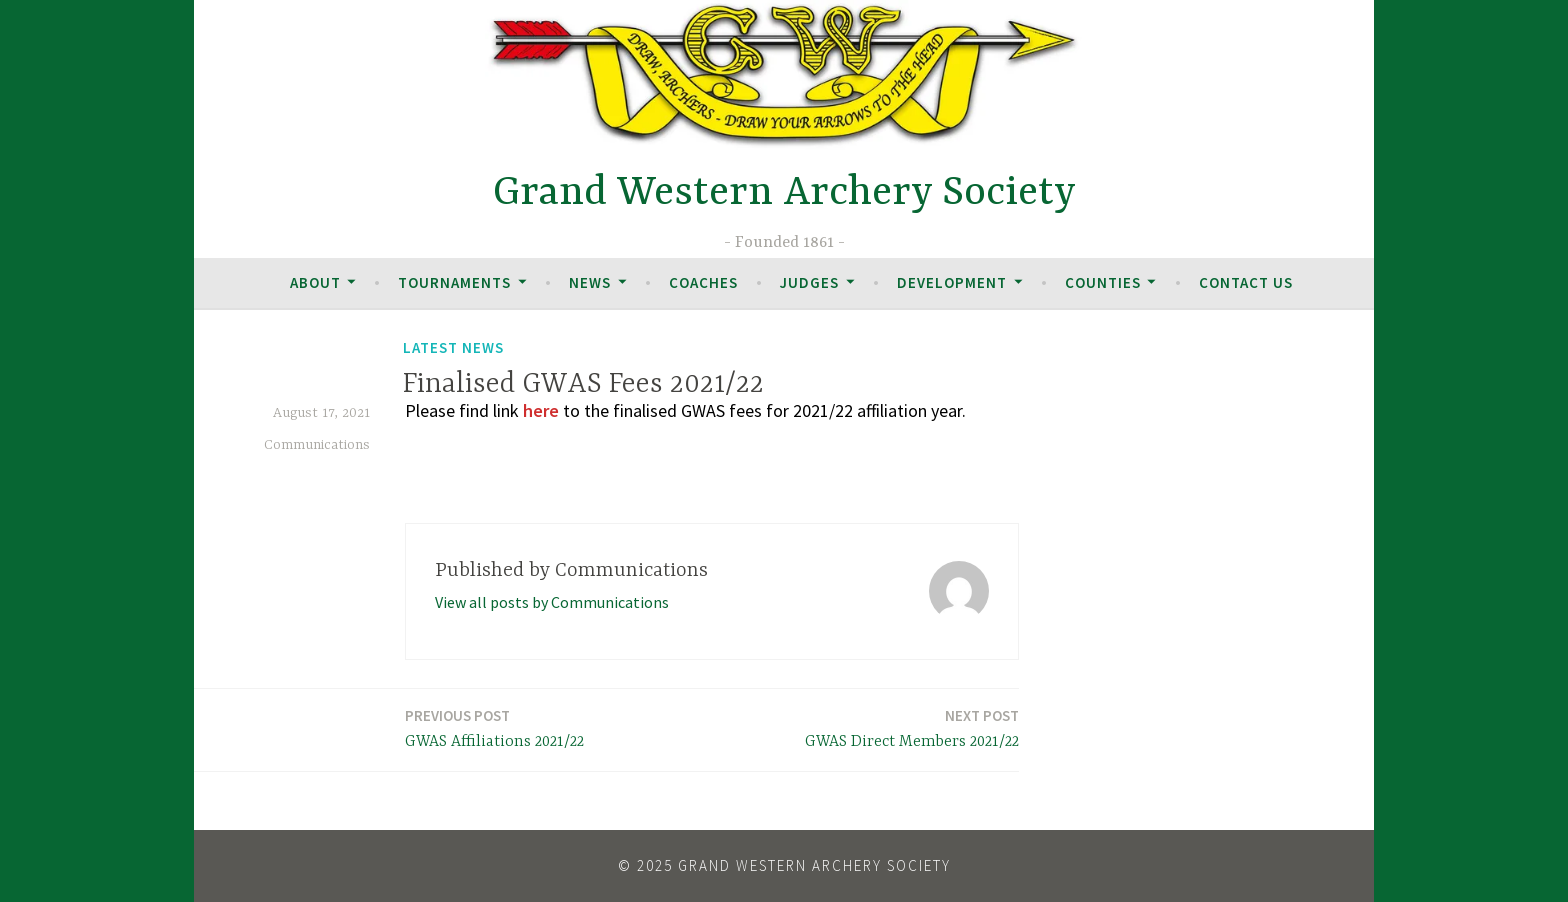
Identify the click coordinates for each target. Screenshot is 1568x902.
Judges (809, 282)
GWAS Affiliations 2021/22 (494, 727)
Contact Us (1246, 282)
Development (952, 282)
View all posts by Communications (552, 602)
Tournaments (454, 282)
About (315, 282)
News (590, 282)
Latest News (453, 347)
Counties (1103, 282)
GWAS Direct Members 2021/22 (912, 727)
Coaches (703, 282)
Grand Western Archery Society (784, 193)
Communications (317, 445)
